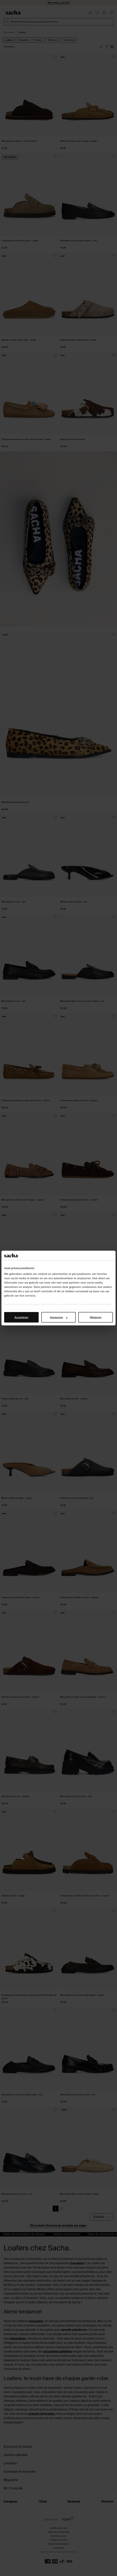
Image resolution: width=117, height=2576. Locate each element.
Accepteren (21, 1317)
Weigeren (95, 1317)
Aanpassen (58, 1317)
